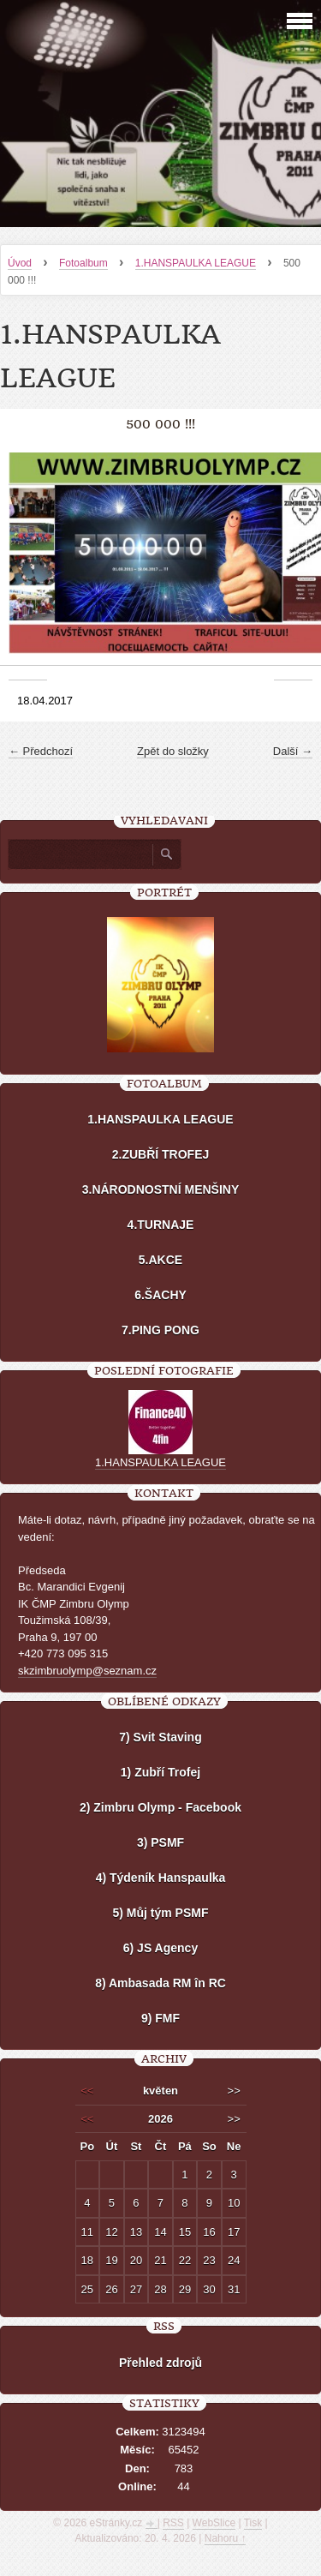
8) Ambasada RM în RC (160, 1983)
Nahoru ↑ (226, 2538)
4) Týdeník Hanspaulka (161, 1877)
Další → (292, 751)
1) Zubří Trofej (160, 1772)
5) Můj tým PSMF (160, 1913)
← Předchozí (41, 751)
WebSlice (214, 2523)
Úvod (20, 263)
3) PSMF (160, 1842)
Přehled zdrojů (160, 2362)
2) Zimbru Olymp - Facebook (160, 1807)
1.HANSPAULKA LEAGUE (195, 263)
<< (86, 2090)
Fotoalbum (83, 263)
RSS (173, 2523)
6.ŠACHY (160, 1295)
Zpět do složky (173, 751)
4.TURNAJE (161, 1224)
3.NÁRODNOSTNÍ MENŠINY (161, 1189)
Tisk (253, 2523)
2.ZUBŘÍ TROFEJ (161, 1154)
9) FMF (160, 2018)
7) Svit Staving (160, 1737)
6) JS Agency (160, 1948)
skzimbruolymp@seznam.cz (87, 1670)
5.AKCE (160, 1260)
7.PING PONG (160, 1330)
